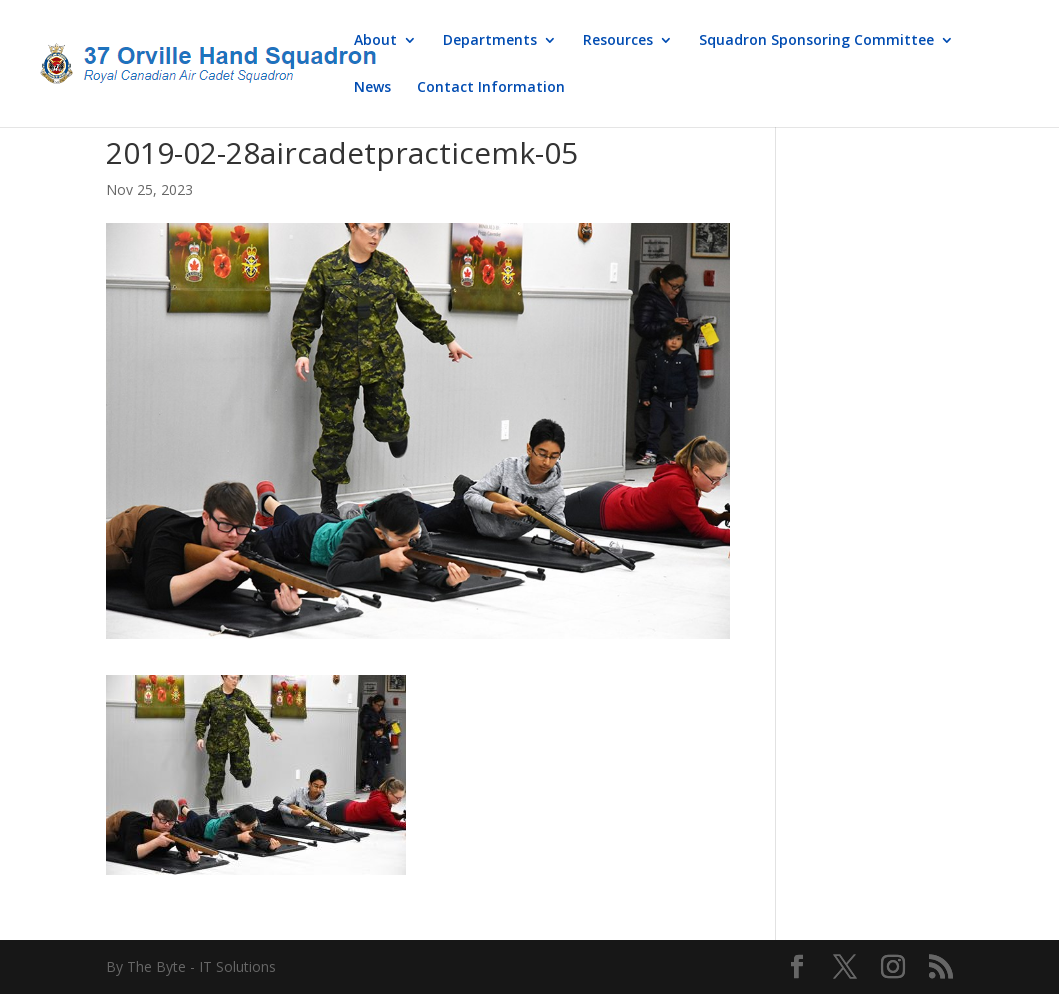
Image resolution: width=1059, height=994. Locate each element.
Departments (490, 41)
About (375, 41)
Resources (618, 41)
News (372, 88)
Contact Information (491, 88)
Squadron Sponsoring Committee (816, 41)
